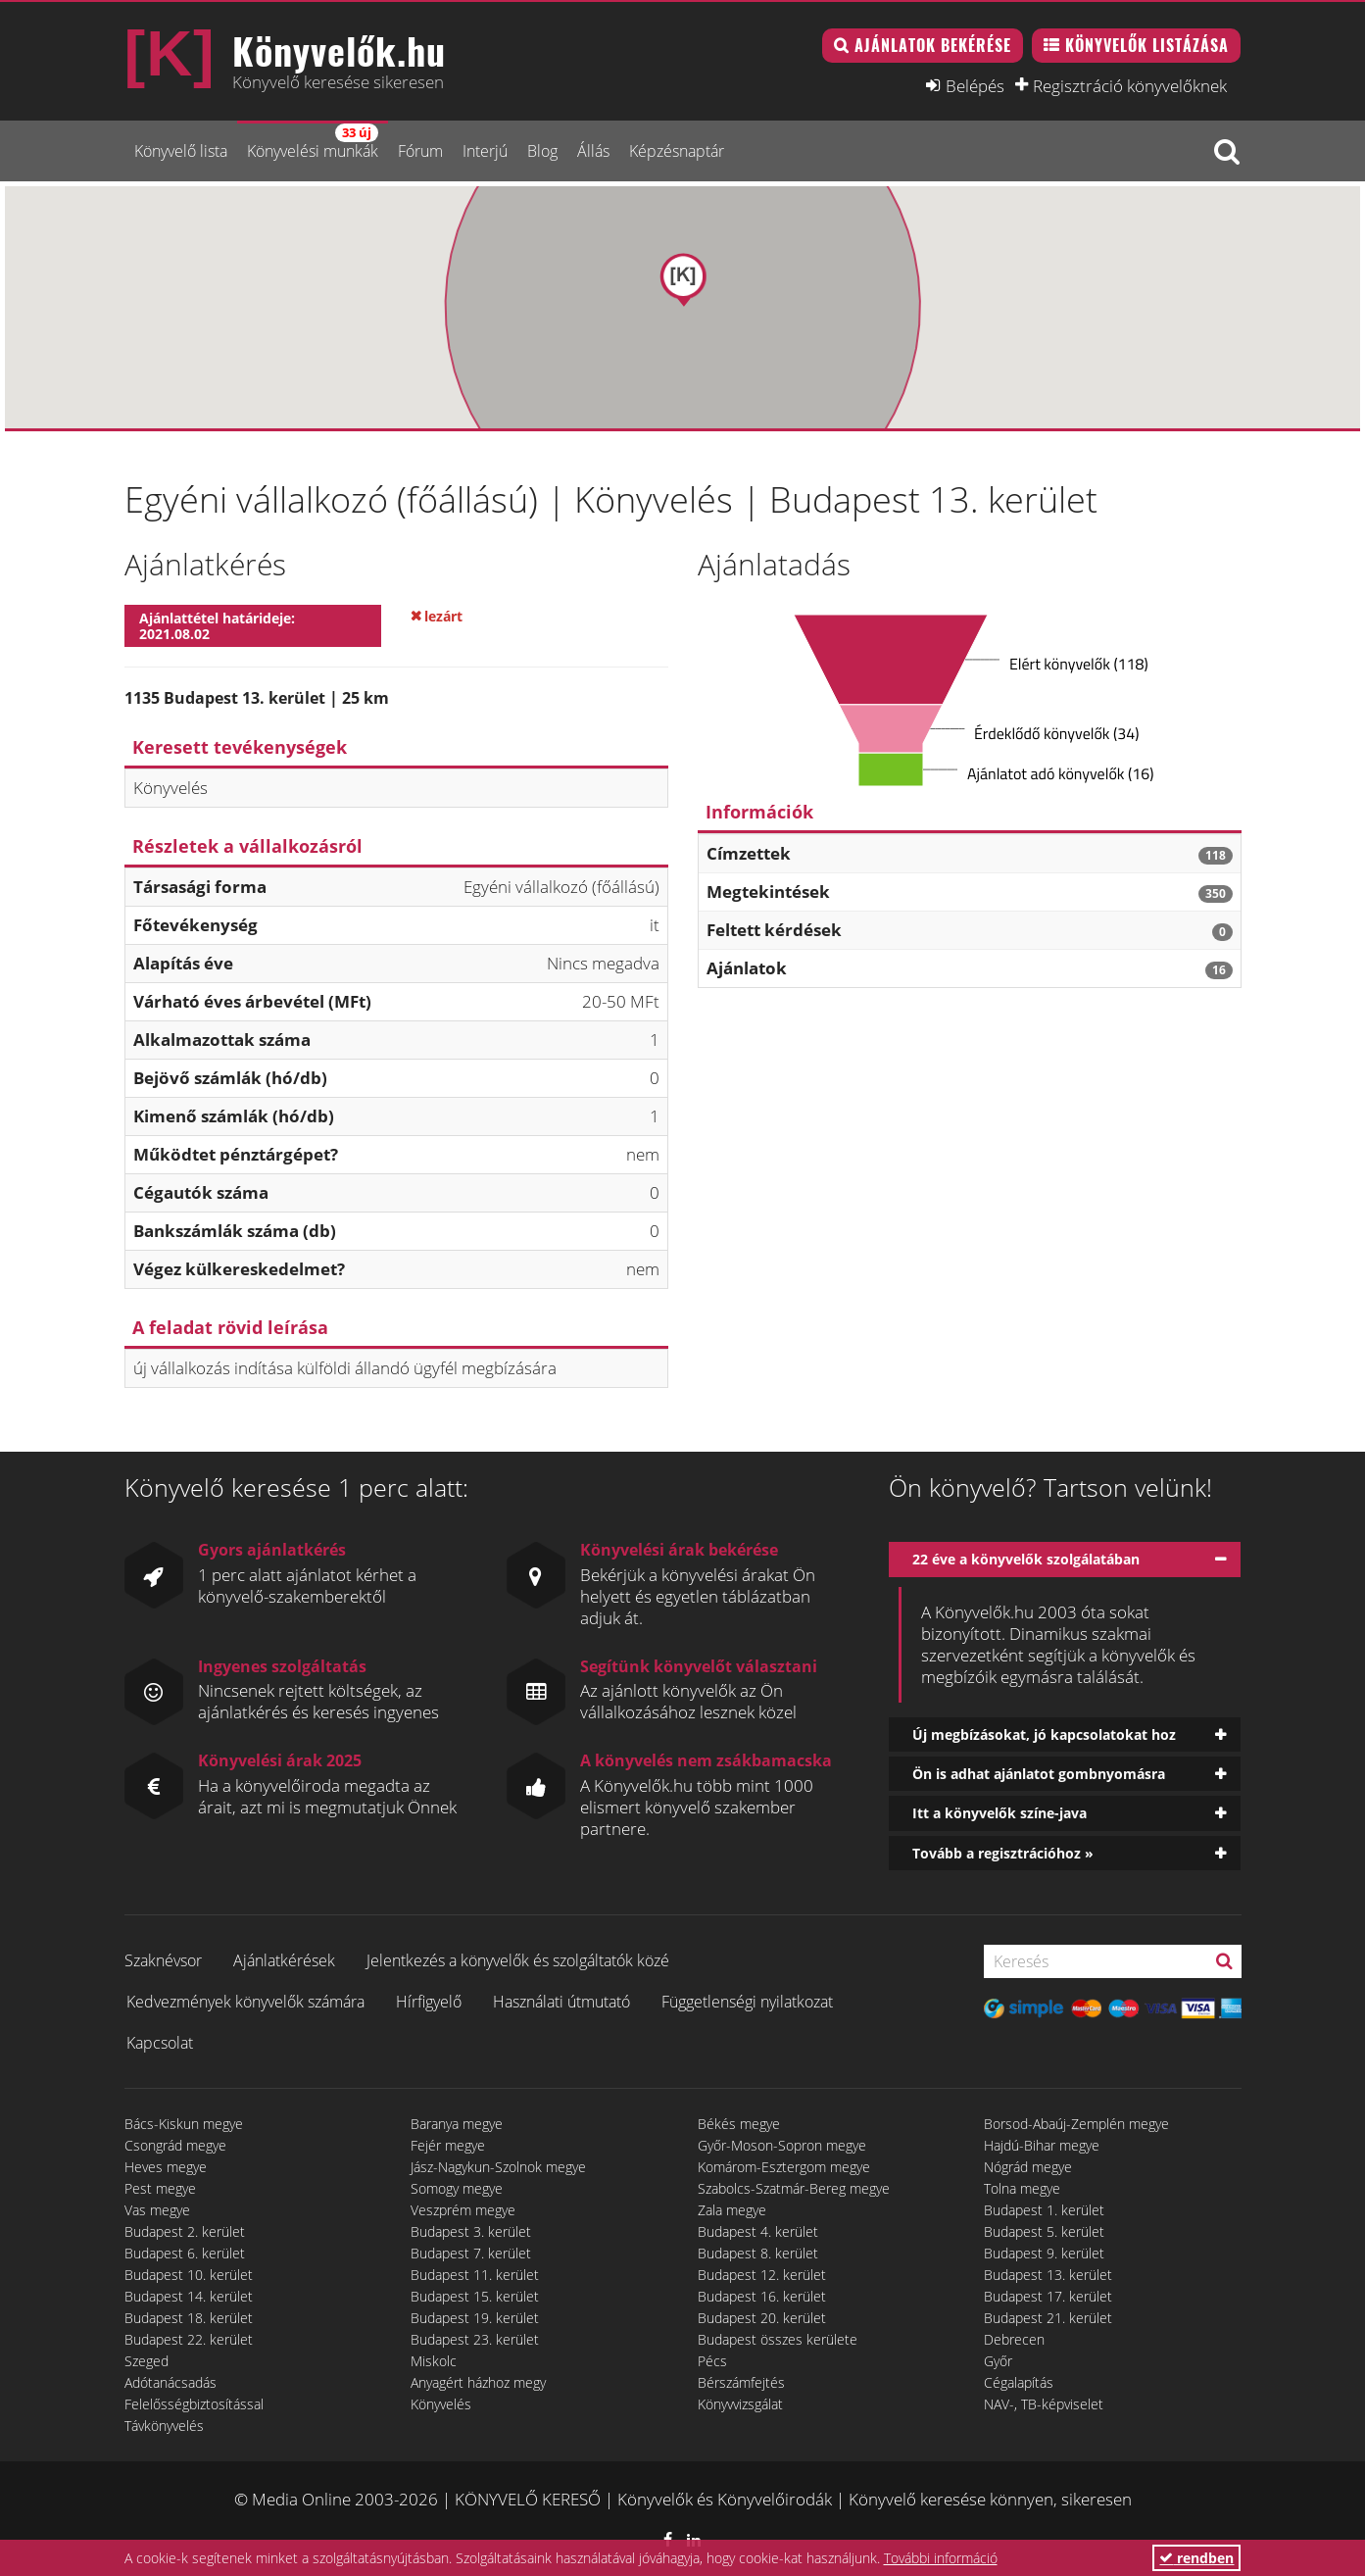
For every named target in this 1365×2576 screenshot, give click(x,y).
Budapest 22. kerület (188, 2339)
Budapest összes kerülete (777, 2339)
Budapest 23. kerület (475, 2339)
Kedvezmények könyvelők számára (245, 2001)
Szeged (146, 2361)
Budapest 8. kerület (758, 2253)
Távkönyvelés (164, 2425)
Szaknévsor (163, 1960)
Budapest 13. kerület (1048, 2274)
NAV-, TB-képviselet (1043, 2404)
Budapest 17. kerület (1048, 2296)
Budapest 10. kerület (188, 2274)
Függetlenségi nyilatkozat (747, 2001)
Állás (593, 151)
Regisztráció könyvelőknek (1130, 85)
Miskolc (434, 2361)
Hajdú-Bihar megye (1041, 2145)
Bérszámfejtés (741, 2382)
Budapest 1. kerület (1044, 2210)
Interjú (485, 151)
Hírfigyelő (429, 2001)
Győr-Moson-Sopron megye (782, 2145)
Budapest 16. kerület (762, 2296)
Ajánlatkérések (284, 1960)
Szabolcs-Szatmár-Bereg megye (794, 2188)
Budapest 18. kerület (188, 2317)
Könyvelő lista (180, 151)
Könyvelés (441, 2404)
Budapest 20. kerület (762, 2317)
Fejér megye (448, 2145)
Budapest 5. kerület (1044, 2231)
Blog (542, 151)
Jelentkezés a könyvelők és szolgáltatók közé (517, 1960)
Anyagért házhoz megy (478, 2382)
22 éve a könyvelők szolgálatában (1026, 1559)
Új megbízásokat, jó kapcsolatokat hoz (1044, 1734)
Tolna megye (1022, 2188)
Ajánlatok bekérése (932, 45)
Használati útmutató (561, 2001)
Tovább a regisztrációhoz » (1003, 1853)
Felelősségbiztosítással (194, 2404)
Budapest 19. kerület (475, 2317)
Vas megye (157, 2210)
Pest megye (160, 2188)
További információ (941, 2558)
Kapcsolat (159, 2043)
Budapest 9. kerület (1044, 2253)
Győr (998, 2361)
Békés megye (739, 2123)
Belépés (975, 85)
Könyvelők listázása (1147, 45)
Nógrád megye (1028, 2166)
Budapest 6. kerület (184, 2253)
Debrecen (1014, 2339)
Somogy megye (457, 2188)
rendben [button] (1196, 2558)
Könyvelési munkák (312, 143)
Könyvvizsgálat (740, 2404)
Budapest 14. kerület (188, 2296)
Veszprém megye (463, 2210)
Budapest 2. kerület (184, 2231)
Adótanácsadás (170, 2382)
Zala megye (732, 2210)
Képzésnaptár (676, 151)
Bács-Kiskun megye (183, 2123)
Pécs (712, 2361)
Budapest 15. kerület (475, 2296)
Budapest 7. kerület (471, 2253)
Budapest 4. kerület (758, 2231)
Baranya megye (457, 2123)
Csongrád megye (175, 2145)
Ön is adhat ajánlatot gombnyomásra (1038, 1773)
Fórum (420, 151)
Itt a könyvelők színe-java (999, 1813)
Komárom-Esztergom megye (784, 2166)
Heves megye (165, 2166)
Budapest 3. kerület (471, 2231)
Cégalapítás (1018, 2382)
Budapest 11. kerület (475, 2274)
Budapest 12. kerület (762, 2274)
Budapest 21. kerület (1048, 2317)
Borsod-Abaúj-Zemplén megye (1076, 2123)
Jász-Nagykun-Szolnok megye (498, 2166)
